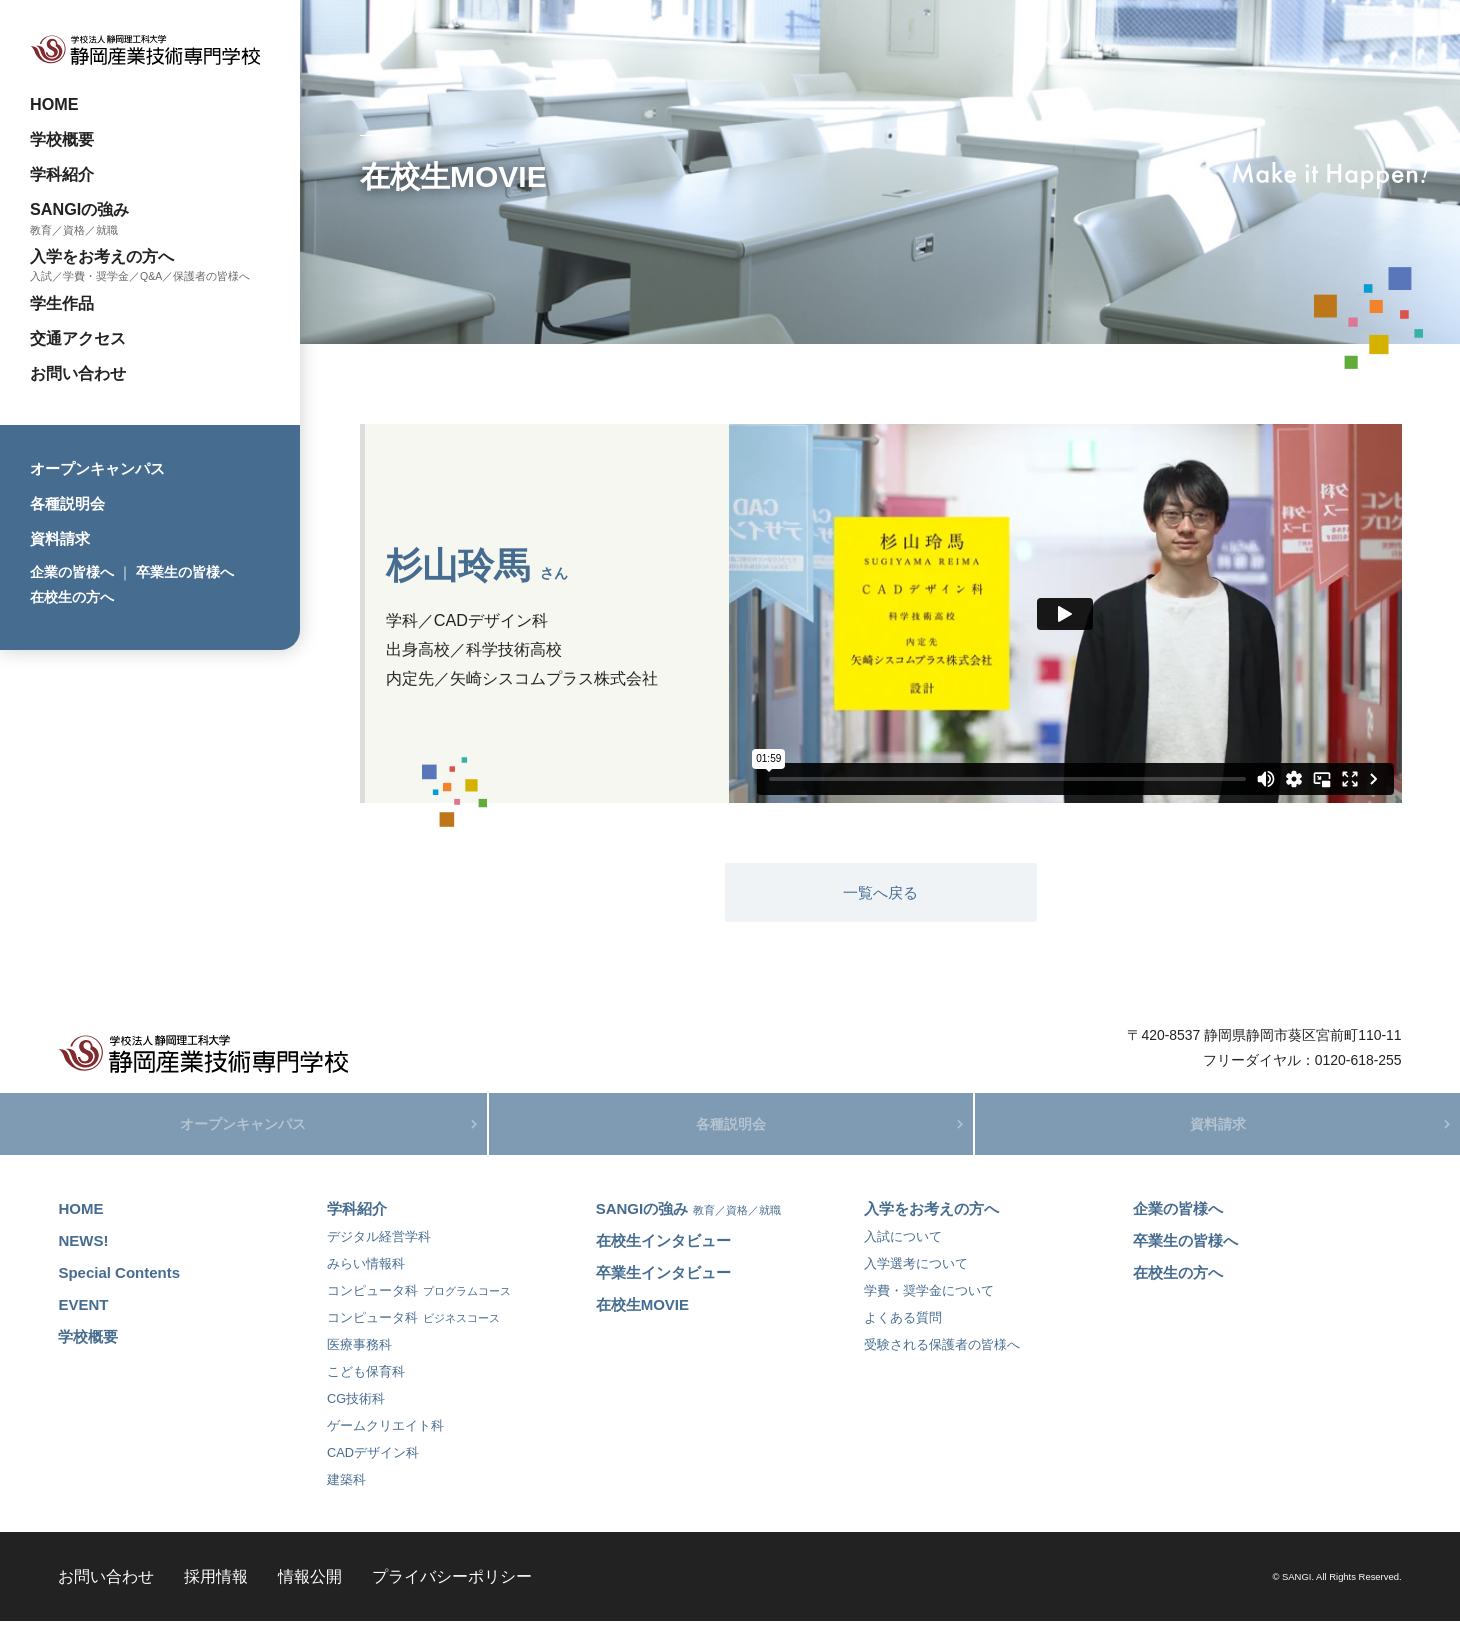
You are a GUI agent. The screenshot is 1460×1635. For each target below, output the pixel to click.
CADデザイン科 (373, 1466)
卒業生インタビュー (663, 1286)
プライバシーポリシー (452, 1590)
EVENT (83, 1318)
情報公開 (310, 1590)
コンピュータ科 (419, 1304)
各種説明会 (67, 503)
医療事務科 (359, 1358)
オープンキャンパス (97, 468)
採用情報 (216, 1590)
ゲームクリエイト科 (385, 1439)
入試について (903, 1250)
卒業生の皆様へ (185, 572)
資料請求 (60, 538)
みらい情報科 (366, 1277)
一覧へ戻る (880, 892)
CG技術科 (356, 1412)
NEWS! (83, 1254)
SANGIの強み (79, 209)
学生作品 (62, 303)
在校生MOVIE (642, 1318)
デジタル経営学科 (379, 1250)
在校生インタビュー (663, 1254)
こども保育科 (366, 1385)
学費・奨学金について (929, 1304)
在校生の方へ (72, 597)
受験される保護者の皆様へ (942, 1358)
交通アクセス (78, 338)
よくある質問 (903, 1331)
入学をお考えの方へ (102, 256)
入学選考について (916, 1277)
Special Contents (119, 1286)
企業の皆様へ (72, 572)
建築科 (346, 1493)
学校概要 (62, 139)
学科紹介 (62, 174)
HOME (54, 104)
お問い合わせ (78, 373)
